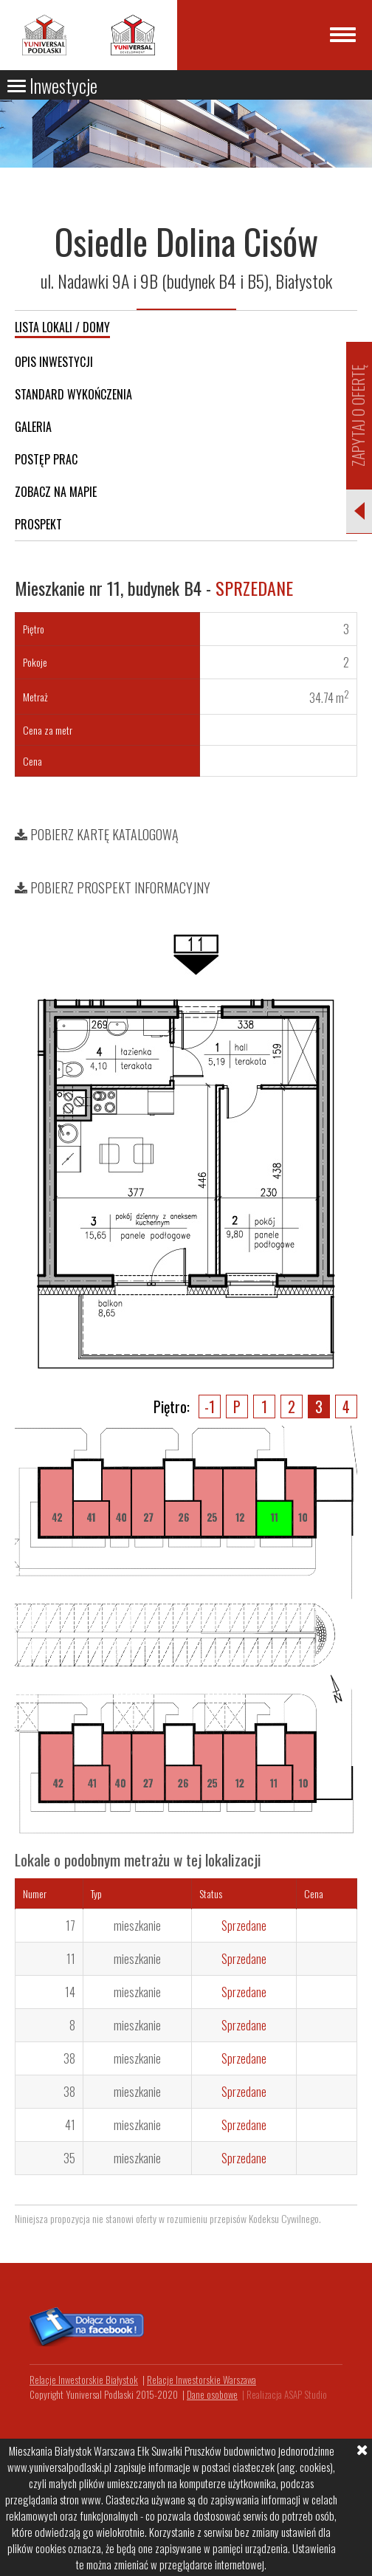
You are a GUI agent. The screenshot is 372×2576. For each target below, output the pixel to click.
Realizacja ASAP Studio (287, 2394)
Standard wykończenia (73, 394)
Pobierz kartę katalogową (97, 834)
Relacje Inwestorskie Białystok (84, 2379)
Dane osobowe (212, 2394)
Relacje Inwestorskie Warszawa (201, 2379)
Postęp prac (46, 459)
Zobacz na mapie (56, 492)
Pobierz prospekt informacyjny (112, 887)
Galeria (33, 427)
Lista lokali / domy (62, 327)
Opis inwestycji (54, 362)
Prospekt (38, 524)
